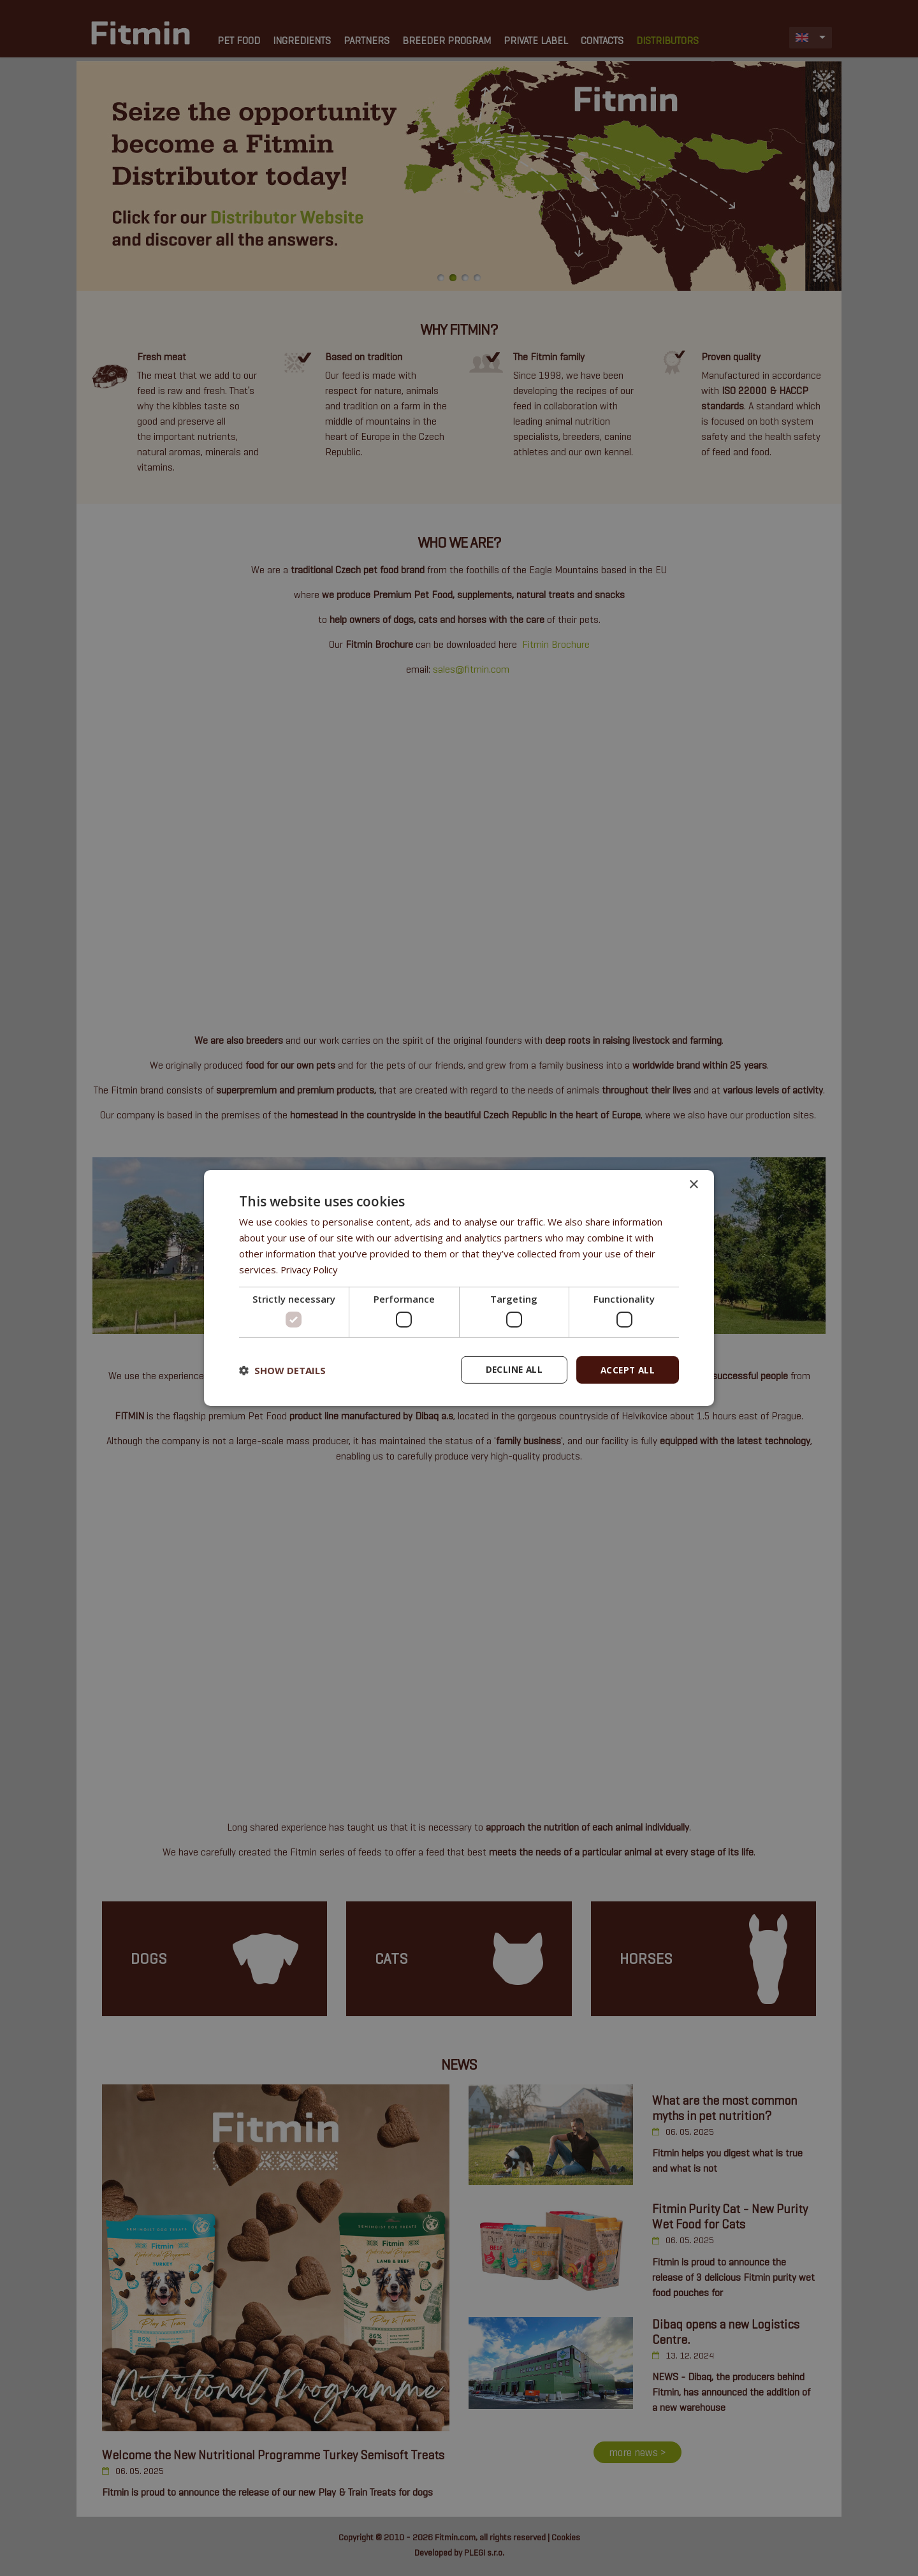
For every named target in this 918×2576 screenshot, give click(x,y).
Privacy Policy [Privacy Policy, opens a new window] (310, 1268)
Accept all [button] (626, 1369)
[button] (282, 1369)
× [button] (693, 1184)
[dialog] (459, 1288)
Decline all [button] (510, 1369)
